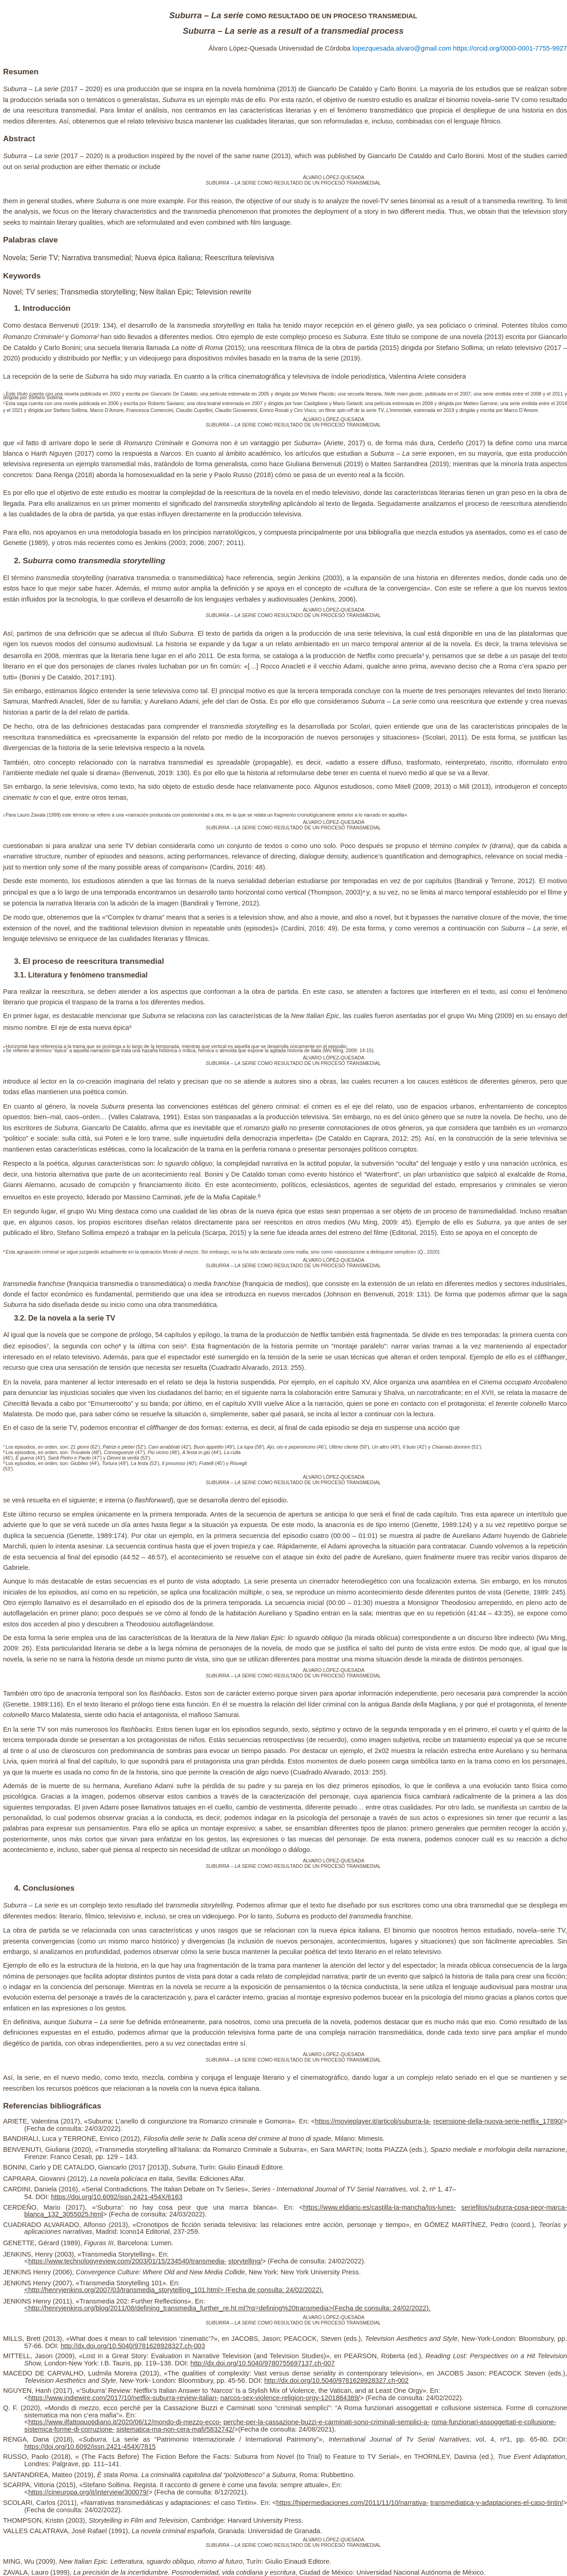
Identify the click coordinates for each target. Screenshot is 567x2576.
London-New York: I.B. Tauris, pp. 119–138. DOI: (117, 2363)
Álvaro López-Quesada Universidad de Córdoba (280, 48)
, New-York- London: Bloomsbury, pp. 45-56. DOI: (190, 2380)
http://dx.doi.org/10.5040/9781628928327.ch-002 (336, 2380)
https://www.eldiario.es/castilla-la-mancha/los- (370, 2207)
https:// (38, 2261)
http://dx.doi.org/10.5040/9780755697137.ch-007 (262, 2363)
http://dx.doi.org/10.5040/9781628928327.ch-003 (133, 2346)
